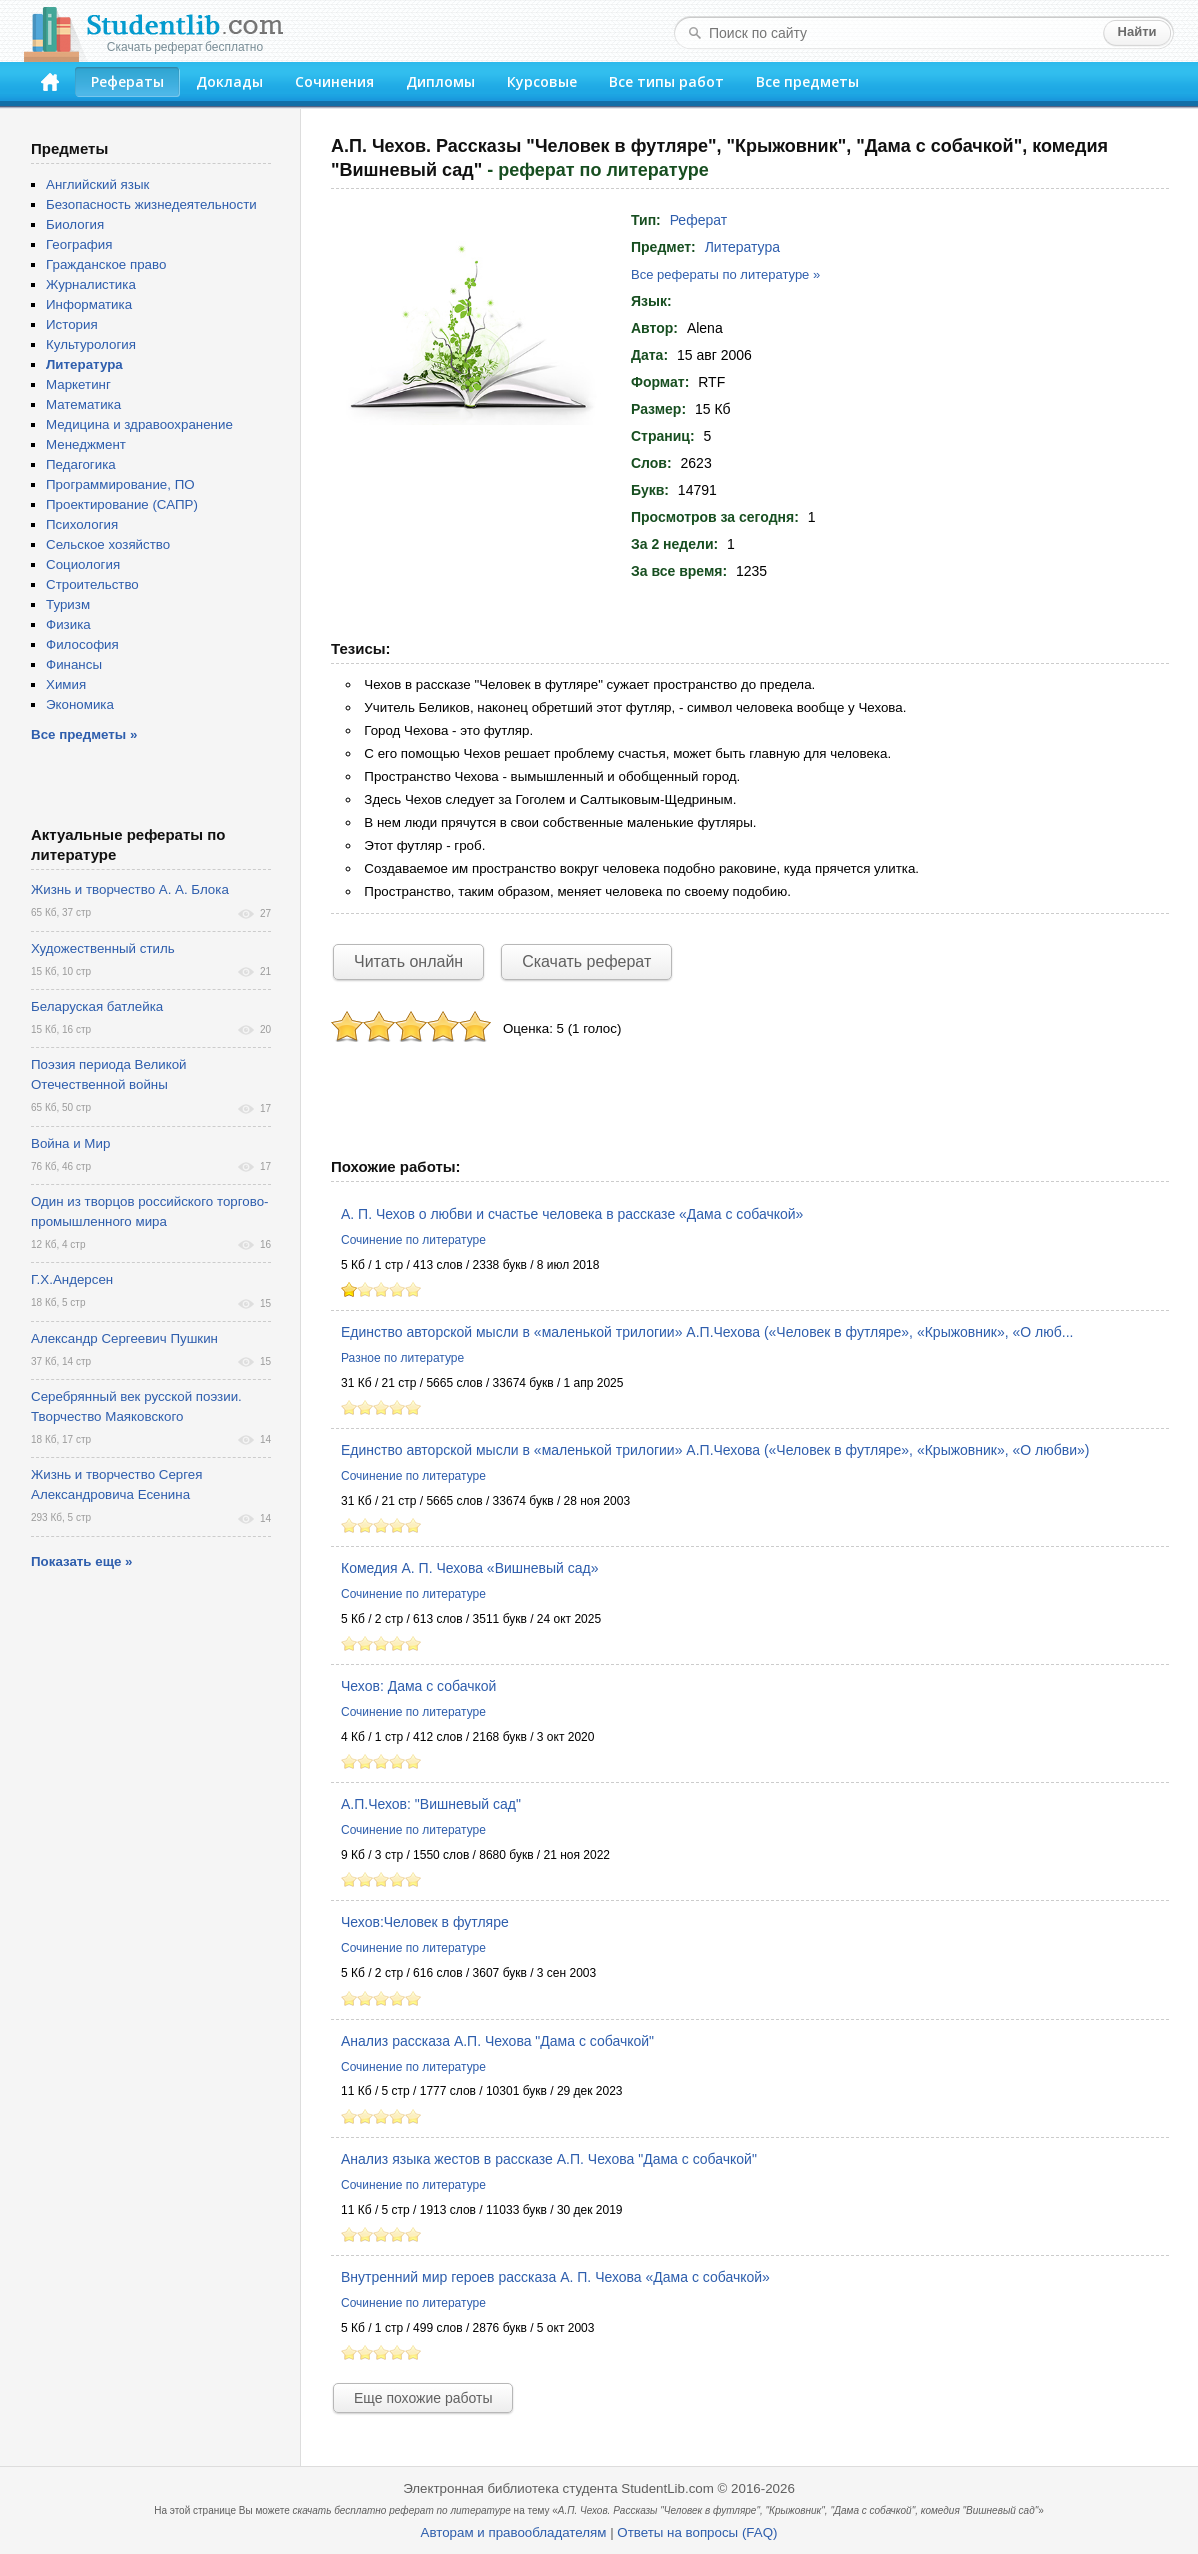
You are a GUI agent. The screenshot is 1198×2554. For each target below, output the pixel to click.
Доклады (229, 81)
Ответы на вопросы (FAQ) (697, 2532)
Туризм (68, 604)
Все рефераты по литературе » (725, 274)
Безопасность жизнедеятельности (151, 204)
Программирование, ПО (120, 484)
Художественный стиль (103, 948)
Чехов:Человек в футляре (425, 1922)
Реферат (699, 220)
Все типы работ (666, 81)
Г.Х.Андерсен (72, 1279)
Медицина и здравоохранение (139, 424)
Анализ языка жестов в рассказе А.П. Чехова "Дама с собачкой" (549, 2159)
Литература (742, 247)
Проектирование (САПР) (122, 504)
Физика (68, 624)
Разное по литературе (402, 1358)
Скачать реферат (586, 961)
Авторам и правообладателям (514, 2532)
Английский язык (97, 184)
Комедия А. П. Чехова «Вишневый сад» (470, 1568)
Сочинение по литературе (413, 1240)
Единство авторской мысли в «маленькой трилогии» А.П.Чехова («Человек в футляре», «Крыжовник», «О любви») (715, 1450)
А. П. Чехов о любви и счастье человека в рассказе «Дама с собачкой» (572, 1214)
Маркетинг (78, 384)
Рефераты (127, 81)
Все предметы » (84, 734)
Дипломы (440, 81)
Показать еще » (81, 1561)
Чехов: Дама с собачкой (418, 1686)
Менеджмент (86, 444)
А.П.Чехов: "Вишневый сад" (431, 1804)
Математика (83, 404)
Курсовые (542, 81)
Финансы (74, 664)
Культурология (91, 344)
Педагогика (81, 464)
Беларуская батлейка (97, 1006)
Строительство (92, 584)
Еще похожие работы (423, 2398)
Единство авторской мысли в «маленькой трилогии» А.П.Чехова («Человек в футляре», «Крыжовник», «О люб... (707, 1332)
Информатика (89, 304)
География (79, 244)
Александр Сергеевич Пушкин (124, 1338)
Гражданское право (106, 264)
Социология (83, 564)
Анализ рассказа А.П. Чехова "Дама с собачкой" (497, 2041)
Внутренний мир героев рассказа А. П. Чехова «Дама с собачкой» (555, 2277)
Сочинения (334, 81)
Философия (82, 644)
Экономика (80, 704)
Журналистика (91, 284)
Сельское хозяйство (108, 544)
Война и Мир (70, 1143)
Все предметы (807, 81)
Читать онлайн (408, 961)
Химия (66, 684)
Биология (75, 224)
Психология (82, 524)
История (72, 324)
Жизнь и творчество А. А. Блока (130, 889)
